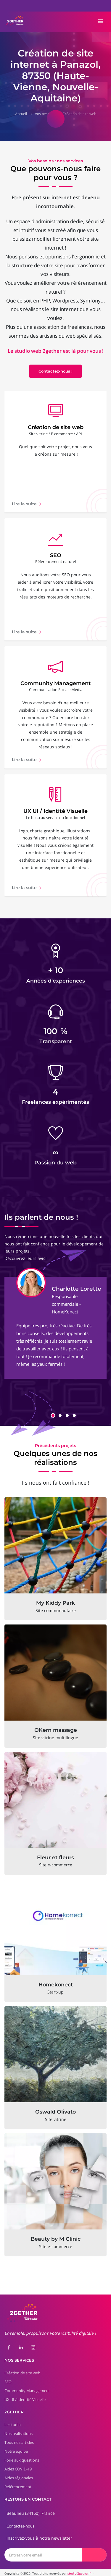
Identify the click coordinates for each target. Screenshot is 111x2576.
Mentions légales (16, 2571)
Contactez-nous (20, 2518)
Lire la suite (26, 505)
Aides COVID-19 (18, 2462)
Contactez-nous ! (55, 371)
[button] (53, 1408)
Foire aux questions (21, 2453)
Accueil (21, 113)
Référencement (17, 2479)
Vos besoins (44, 113)
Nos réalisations (18, 2426)
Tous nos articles (19, 2435)
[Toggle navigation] (101, 21)
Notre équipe (16, 2444)
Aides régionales (18, 2470)
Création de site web (79, 113)
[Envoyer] (94, 2547)
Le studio (12, 2417)
